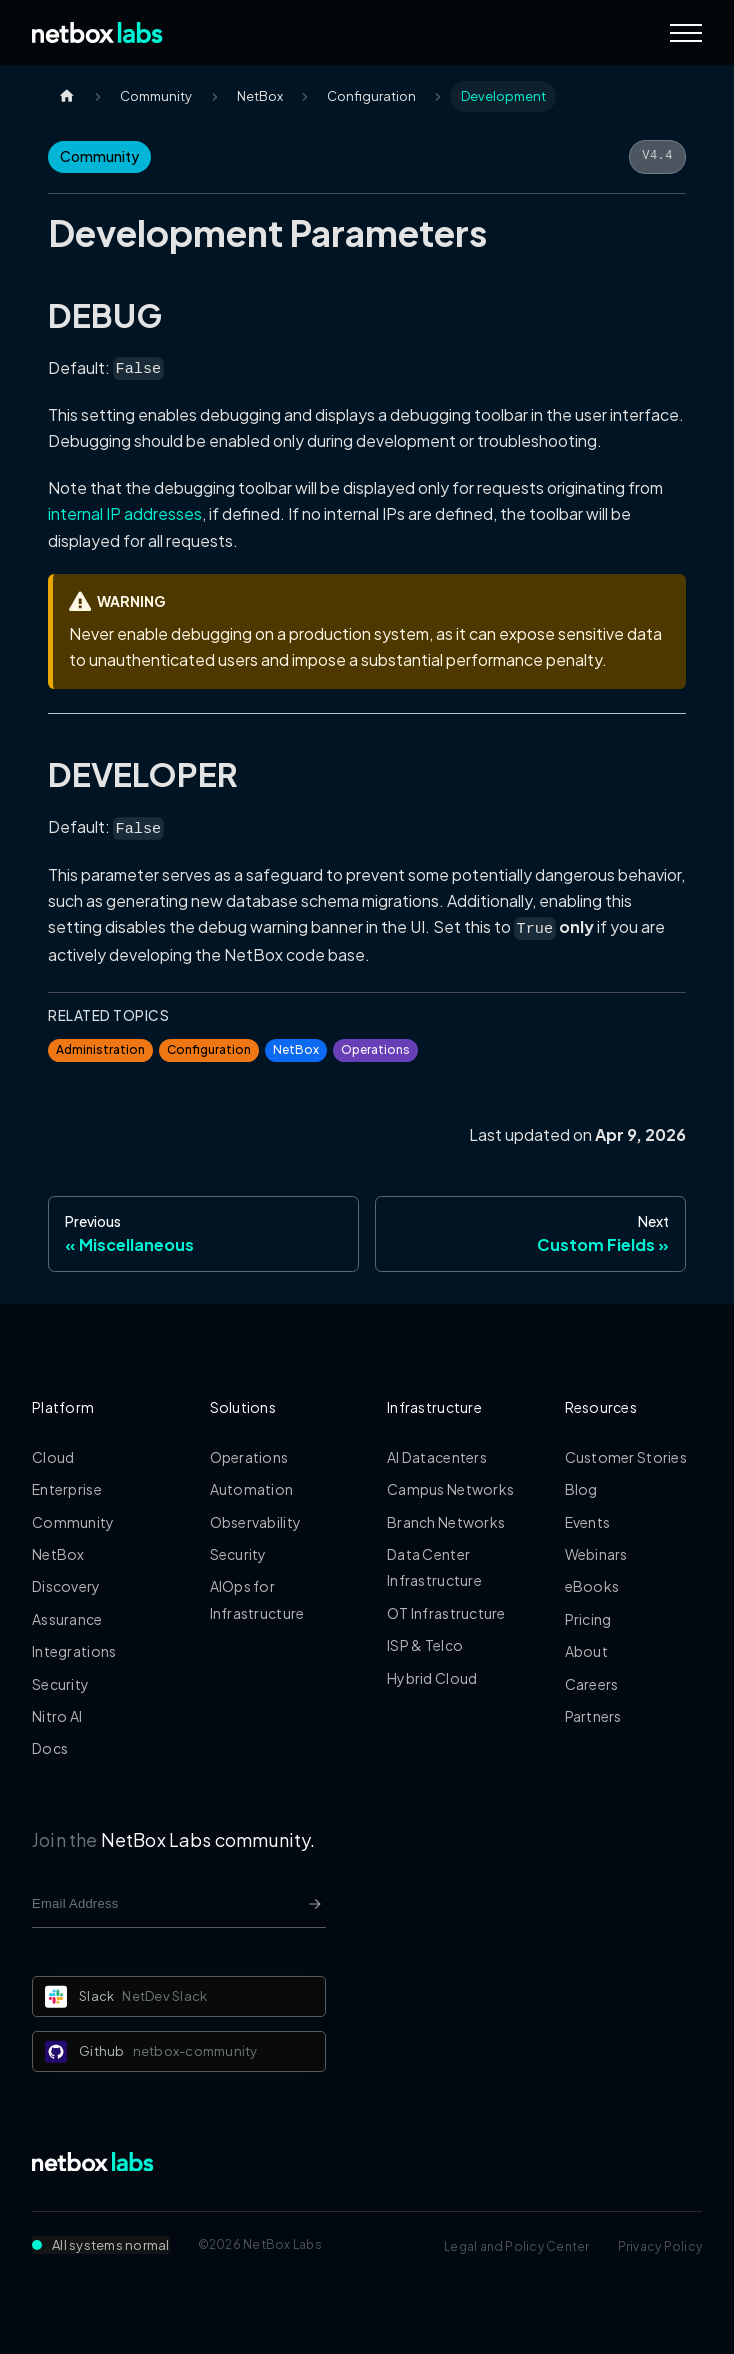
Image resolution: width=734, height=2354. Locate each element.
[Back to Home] (97, 32)
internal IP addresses (125, 513)
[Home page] (67, 96)
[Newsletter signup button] (315, 1904)
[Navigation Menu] (686, 33)
